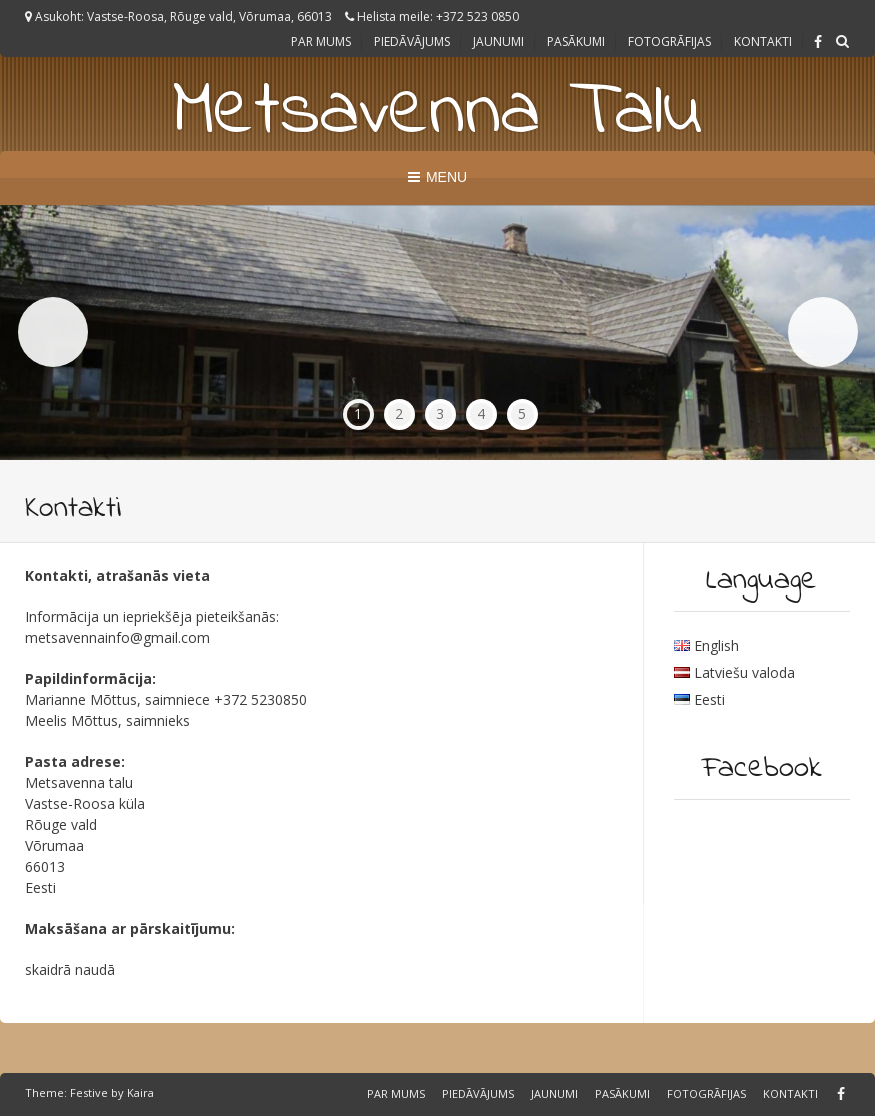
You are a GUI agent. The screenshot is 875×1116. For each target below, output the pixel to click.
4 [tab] (481, 413)
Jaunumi (498, 41)
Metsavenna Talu (437, 113)
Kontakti (763, 41)
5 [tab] (522, 413)
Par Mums (321, 41)
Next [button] (823, 332)
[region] (437, 332)
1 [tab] (358, 413)
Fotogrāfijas (669, 41)
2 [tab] (399, 413)
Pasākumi (576, 41)
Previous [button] (53, 332)
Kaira (140, 1092)
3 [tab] (440, 413)
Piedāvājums (412, 41)
